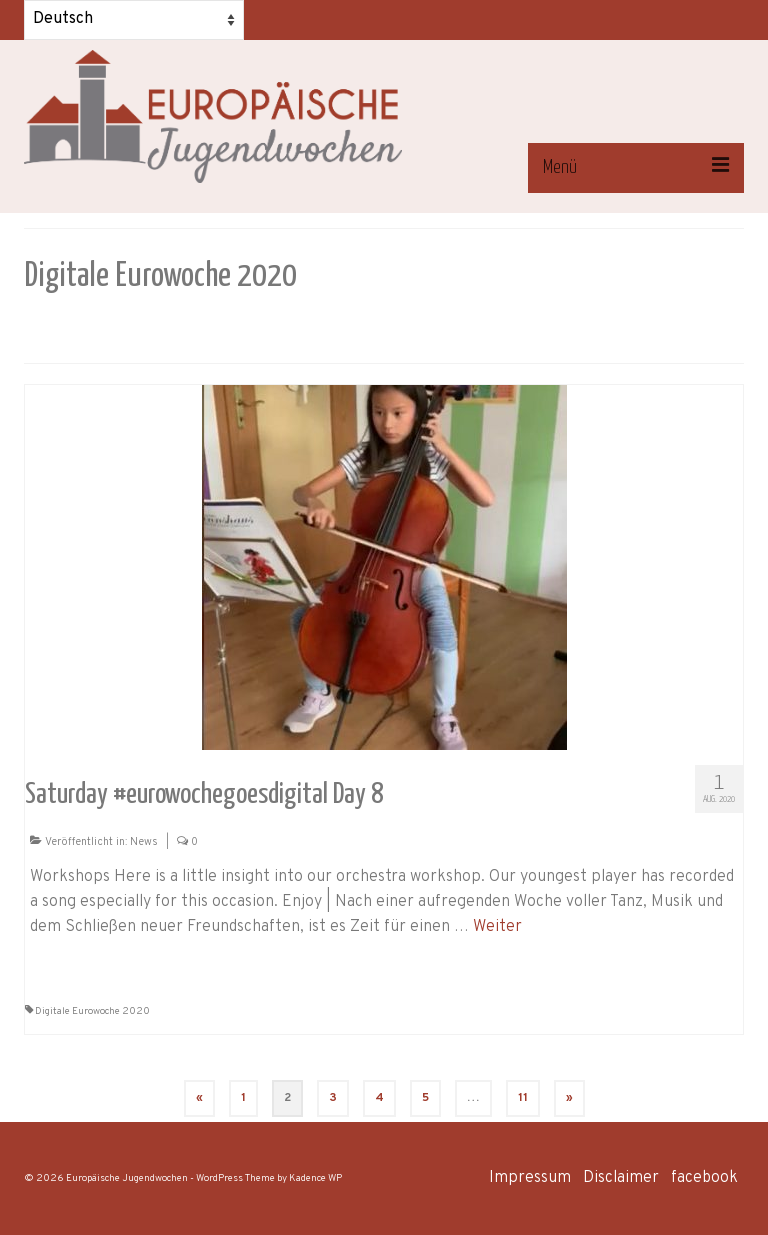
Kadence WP (315, 1178)
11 (523, 1098)
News (144, 842)
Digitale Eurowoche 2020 (92, 1011)
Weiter (497, 927)
